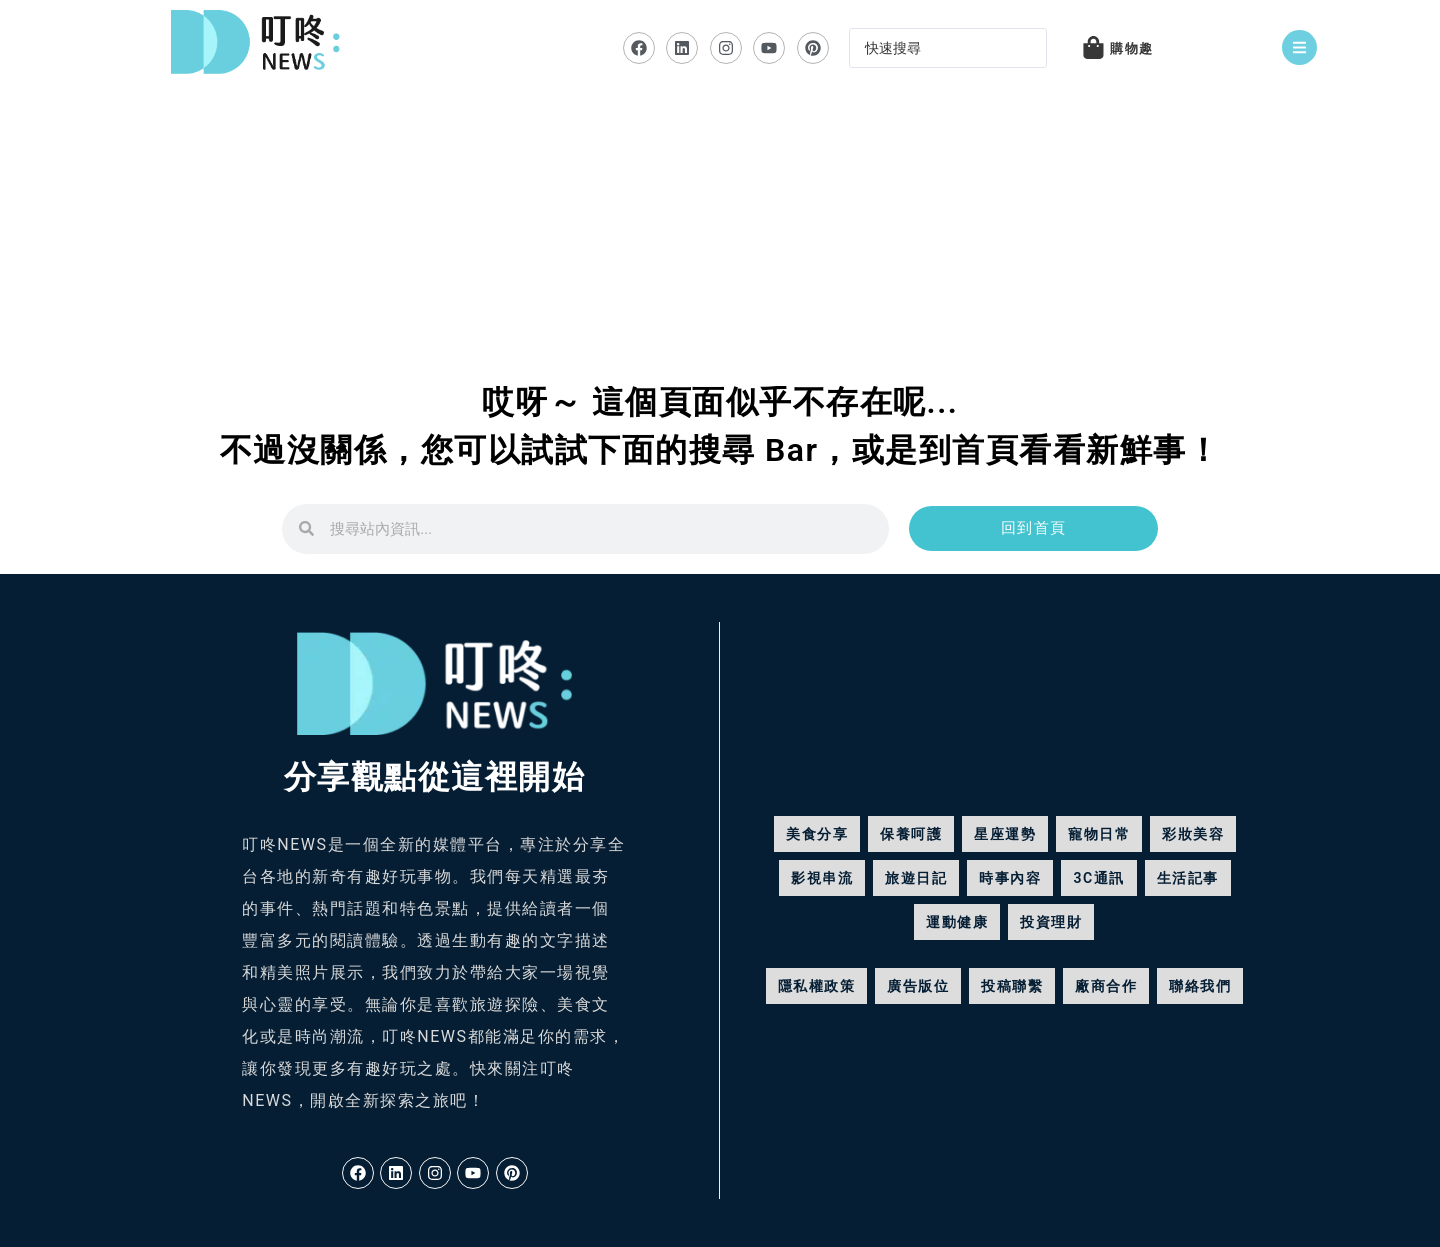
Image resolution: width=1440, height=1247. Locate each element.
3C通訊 (1098, 878)
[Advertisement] (720, 246)
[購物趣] (1094, 47)
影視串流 (822, 878)
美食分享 (817, 834)
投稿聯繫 (1012, 986)
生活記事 (1188, 878)
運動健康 (957, 922)
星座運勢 (1005, 834)
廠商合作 (1106, 986)
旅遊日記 (916, 878)
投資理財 (1051, 922)
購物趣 (1134, 49)
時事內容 (1010, 878)
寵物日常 (1099, 834)
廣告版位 (918, 986)
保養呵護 (911, 834)
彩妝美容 (1193, 834)
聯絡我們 (1200, 986)
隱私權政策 (817, 986)
